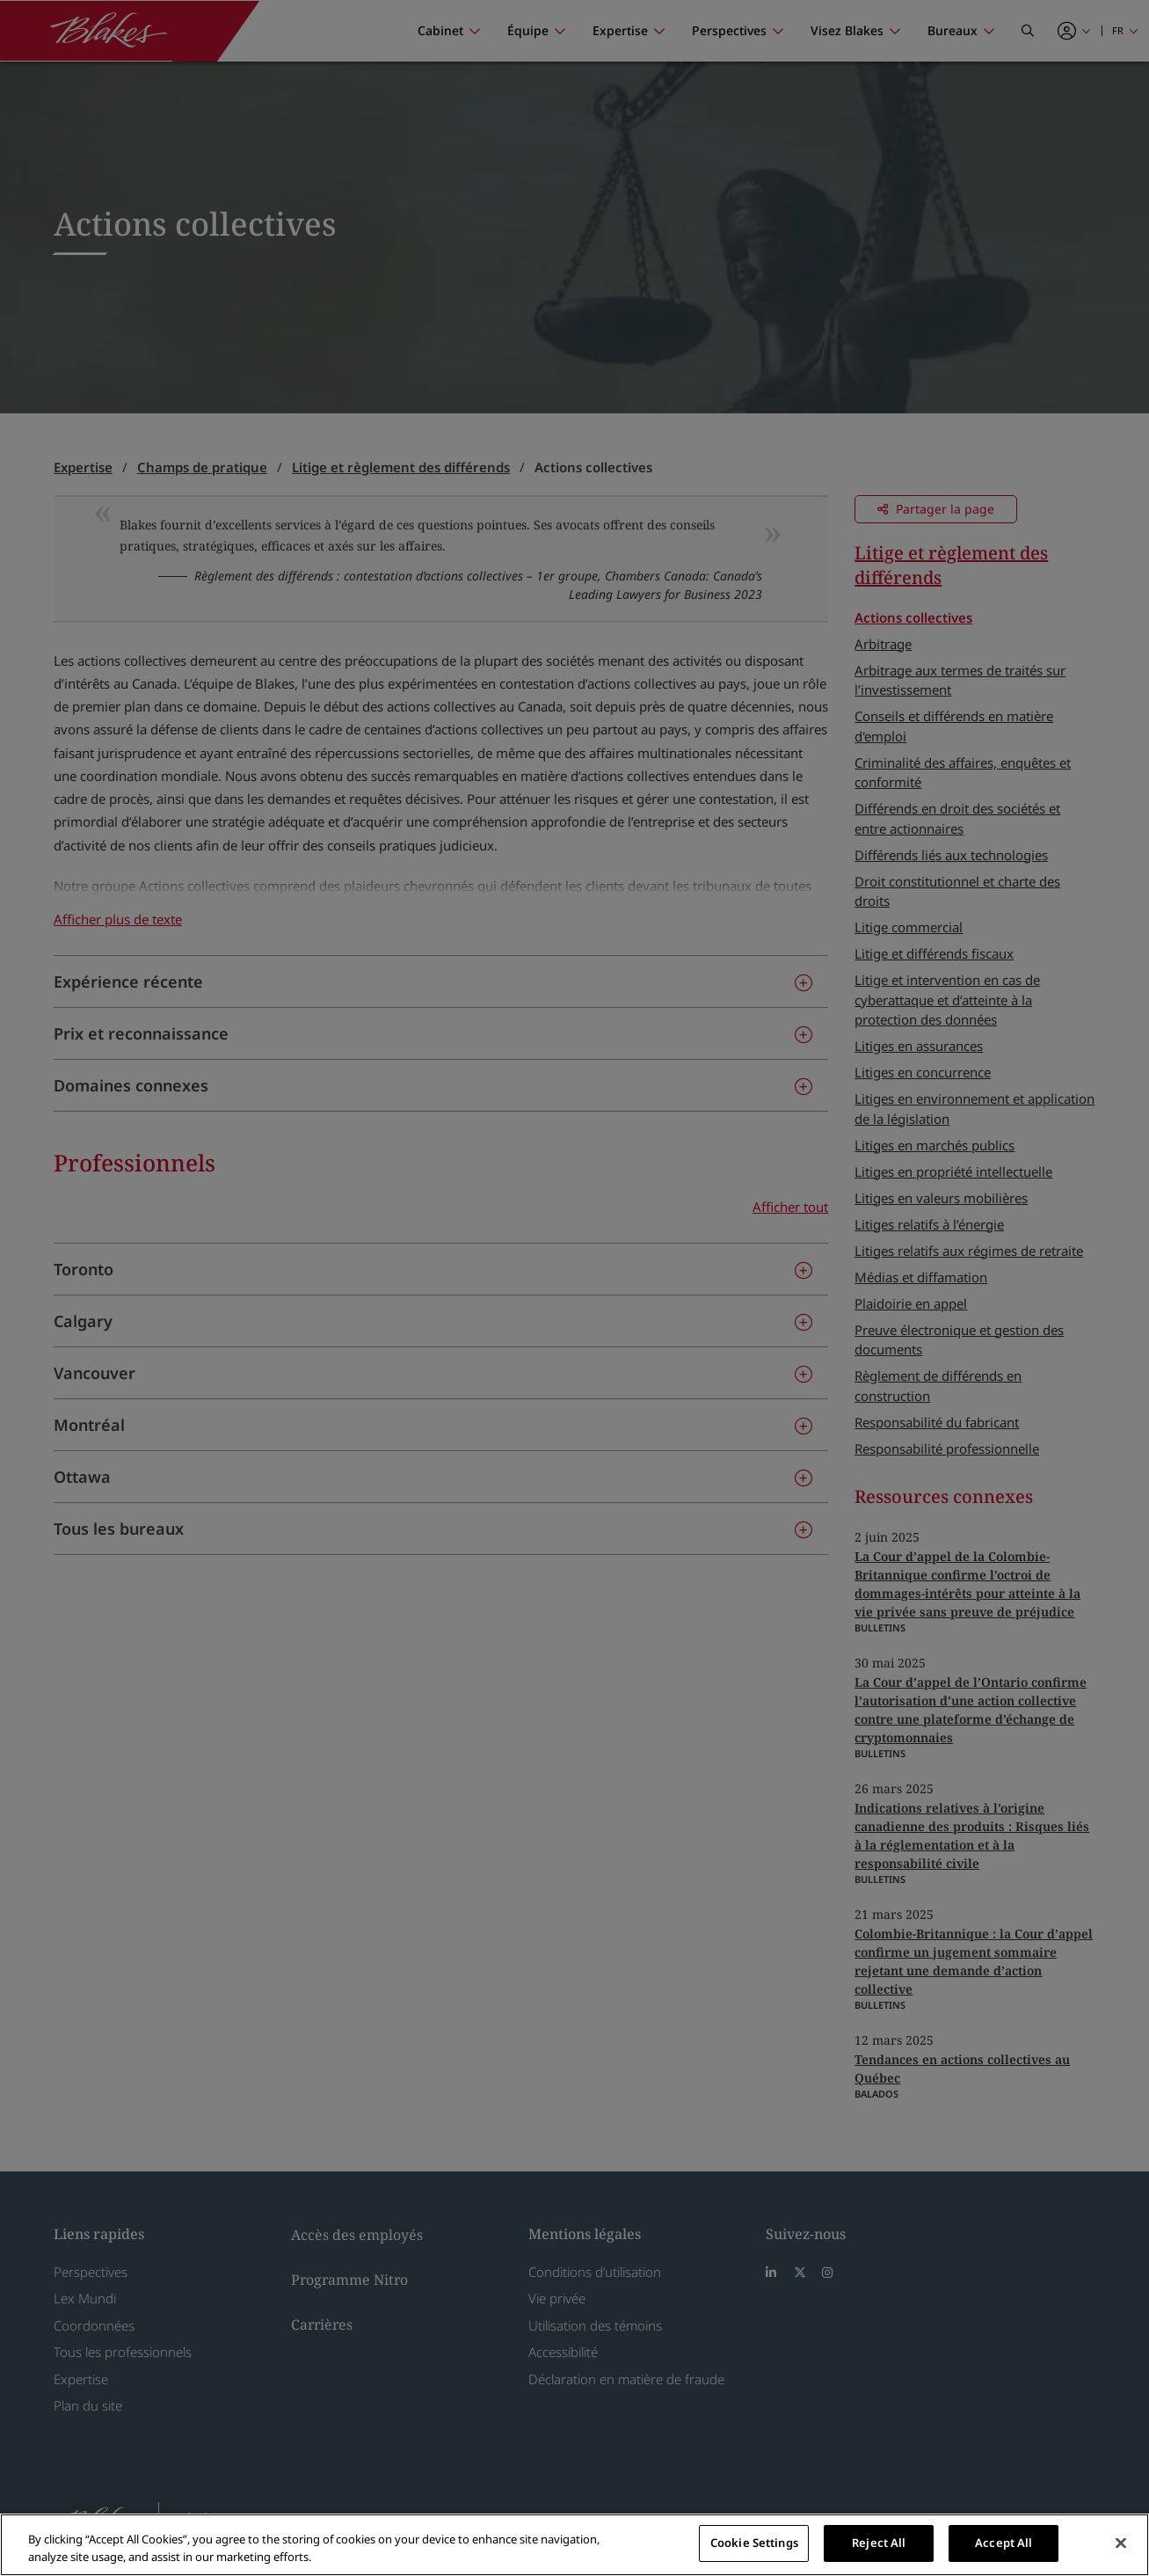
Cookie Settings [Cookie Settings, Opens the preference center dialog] (754, 2542)
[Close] (1121, 2542)
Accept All (1003, 2542)
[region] (574, 2545)
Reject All (878, 2542)
